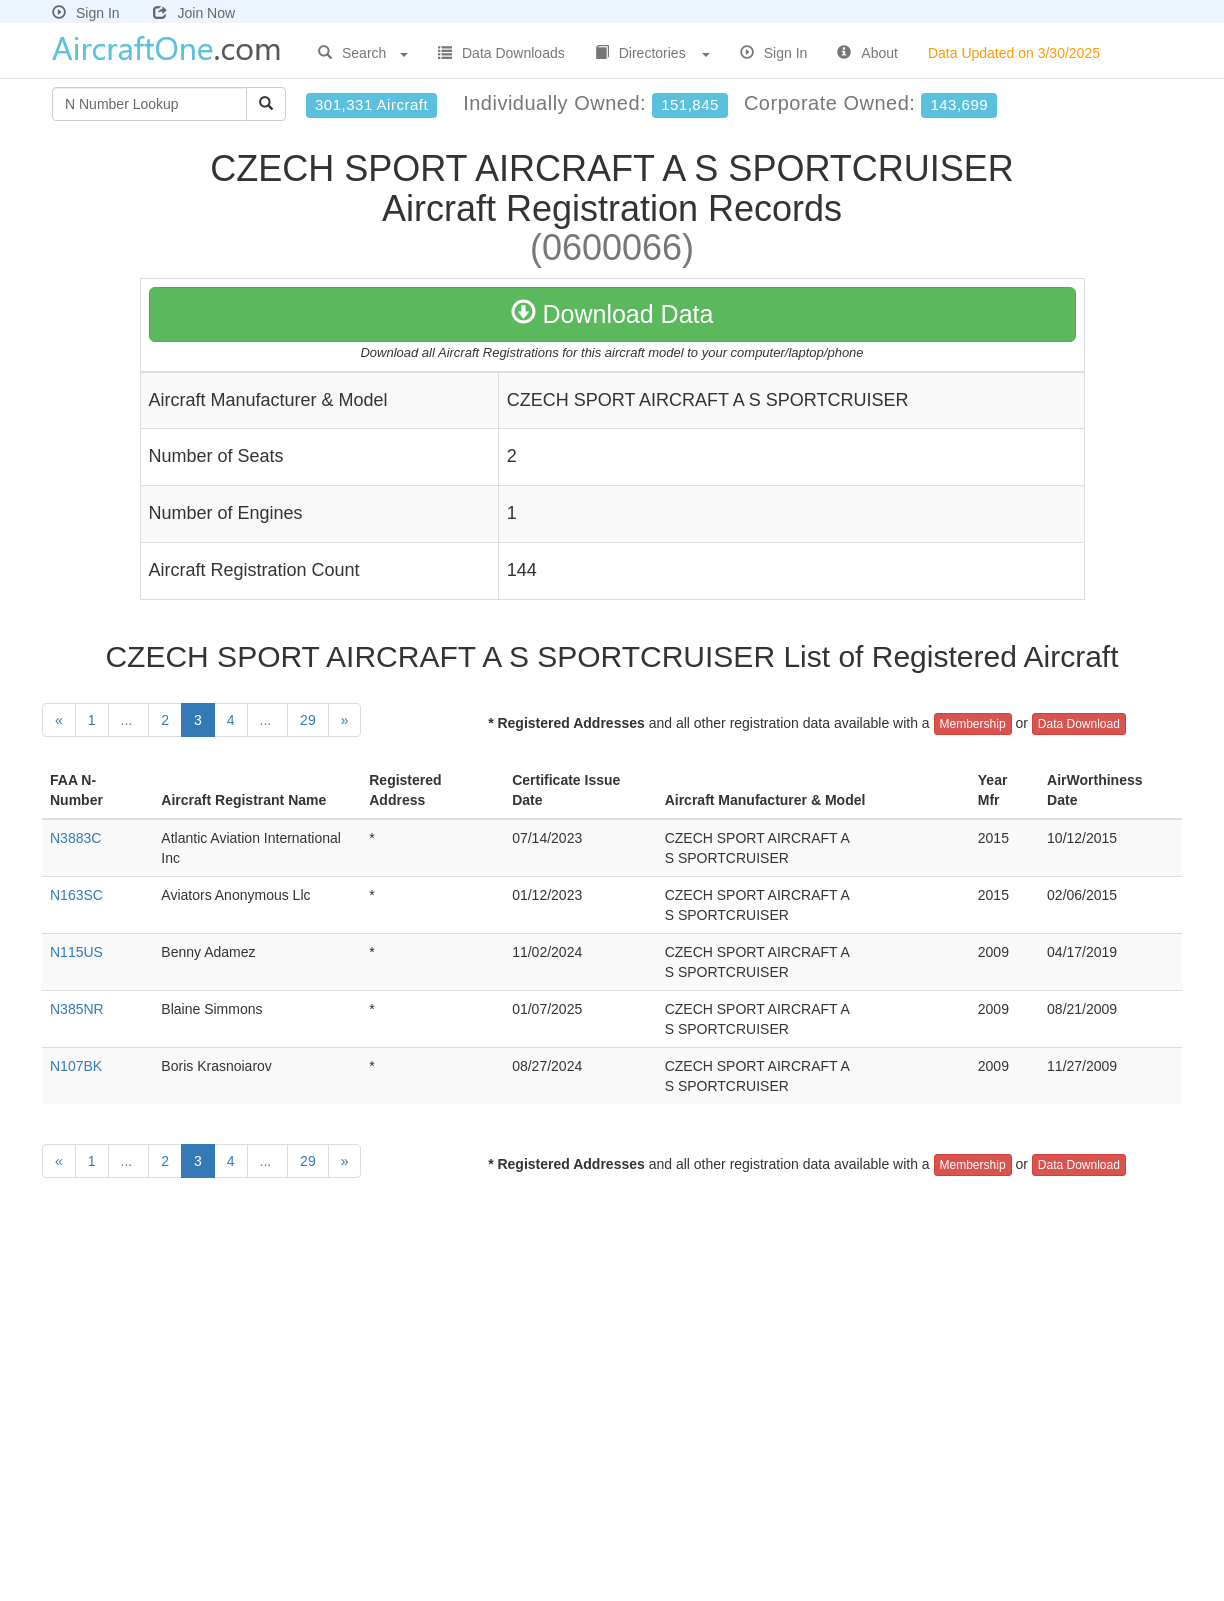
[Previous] (59, 720)
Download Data (612, 314)
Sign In (86, 13)
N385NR (77, 1009)
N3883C (75, 838)
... (129, 720)
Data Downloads (501, 53)
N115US (76, 952)
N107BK (76, 1066)
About (867, 53)
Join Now (194, 13)
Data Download (1079, 724)
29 (308, 720)
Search (363, 53)
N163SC (76, 895)
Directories (652, 53)
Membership (973, 724)
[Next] (345, 720)
